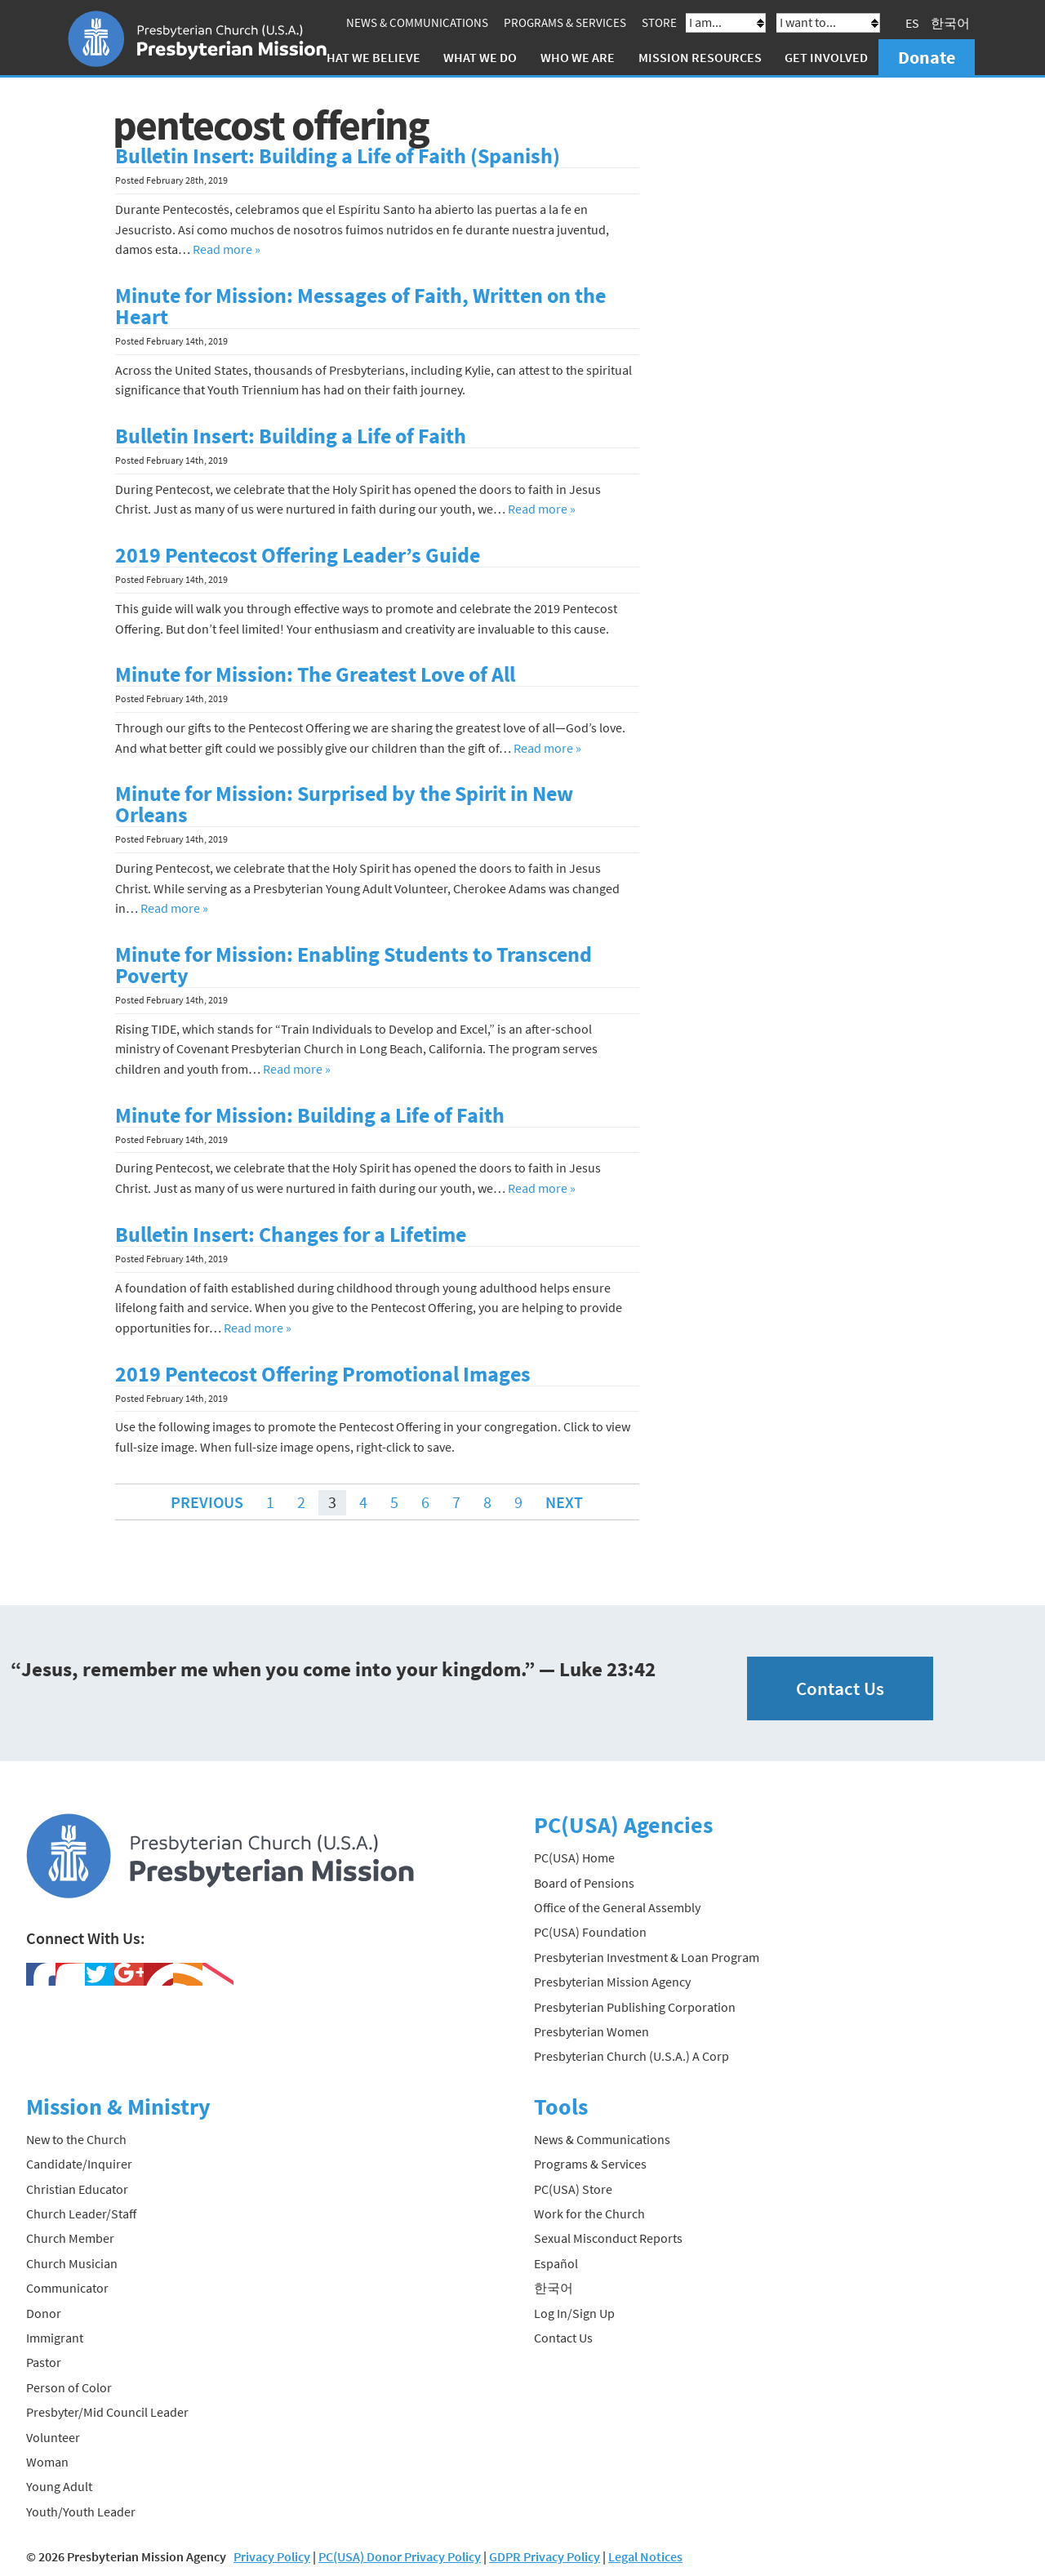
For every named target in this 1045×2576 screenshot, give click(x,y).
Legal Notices (645, 2556)
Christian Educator (77, 2189)
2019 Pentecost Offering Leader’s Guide (297, 555)
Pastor (43, 2362)
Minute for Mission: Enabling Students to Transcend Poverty (353, 965)
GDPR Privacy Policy (544, 2556)
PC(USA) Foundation (590, 1932)
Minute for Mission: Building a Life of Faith (310, 1115)
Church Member (70, 2238)
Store (659, 22)
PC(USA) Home (574, 1857)
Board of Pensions (584, 1883)
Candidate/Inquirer (79, 2164)
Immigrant (54, 2337)
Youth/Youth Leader (81, 2511)
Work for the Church (589, 2213)
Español (556, 2263)
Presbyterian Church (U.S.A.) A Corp (631, 2056)
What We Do (480, 57)
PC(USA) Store (573, 2189)
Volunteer (53, 2437)
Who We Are (577, 57)
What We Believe (368, 57)
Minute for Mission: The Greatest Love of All (315, 674)
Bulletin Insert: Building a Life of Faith (290, 436)
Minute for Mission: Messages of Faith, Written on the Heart (360, 306)
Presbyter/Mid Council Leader (107, 2412)
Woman (47, 2462)
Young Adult (59, 2486)
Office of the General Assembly (617, 1907)
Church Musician (72, 2263)
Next (564, 1502)
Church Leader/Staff (81, 2213)
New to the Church (76, 2139)
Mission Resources (700, 57)
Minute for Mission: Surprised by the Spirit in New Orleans (344, 804)
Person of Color (69, 2387)
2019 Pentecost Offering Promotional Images (323, 1374)
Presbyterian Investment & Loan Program (646, 1957)
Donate (926, 57)
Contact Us (840, 1688)
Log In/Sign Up (574, 2313)
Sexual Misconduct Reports (608, 2238)
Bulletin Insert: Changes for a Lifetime (290, 1234)
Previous (207, 1502)
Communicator (67, 2288)
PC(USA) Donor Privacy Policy (399, 2556)
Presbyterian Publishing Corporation (635, 2006)
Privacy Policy (271, 2556)
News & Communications (417, 22)
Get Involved (826, 57)
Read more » (226, 249)
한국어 (950, 23)
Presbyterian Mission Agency (612, 1981)
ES (912, 23)
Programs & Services (565, 22)
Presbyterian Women (591, 2031)
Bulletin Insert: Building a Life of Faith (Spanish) (337, 156)
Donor (43, 2313)
